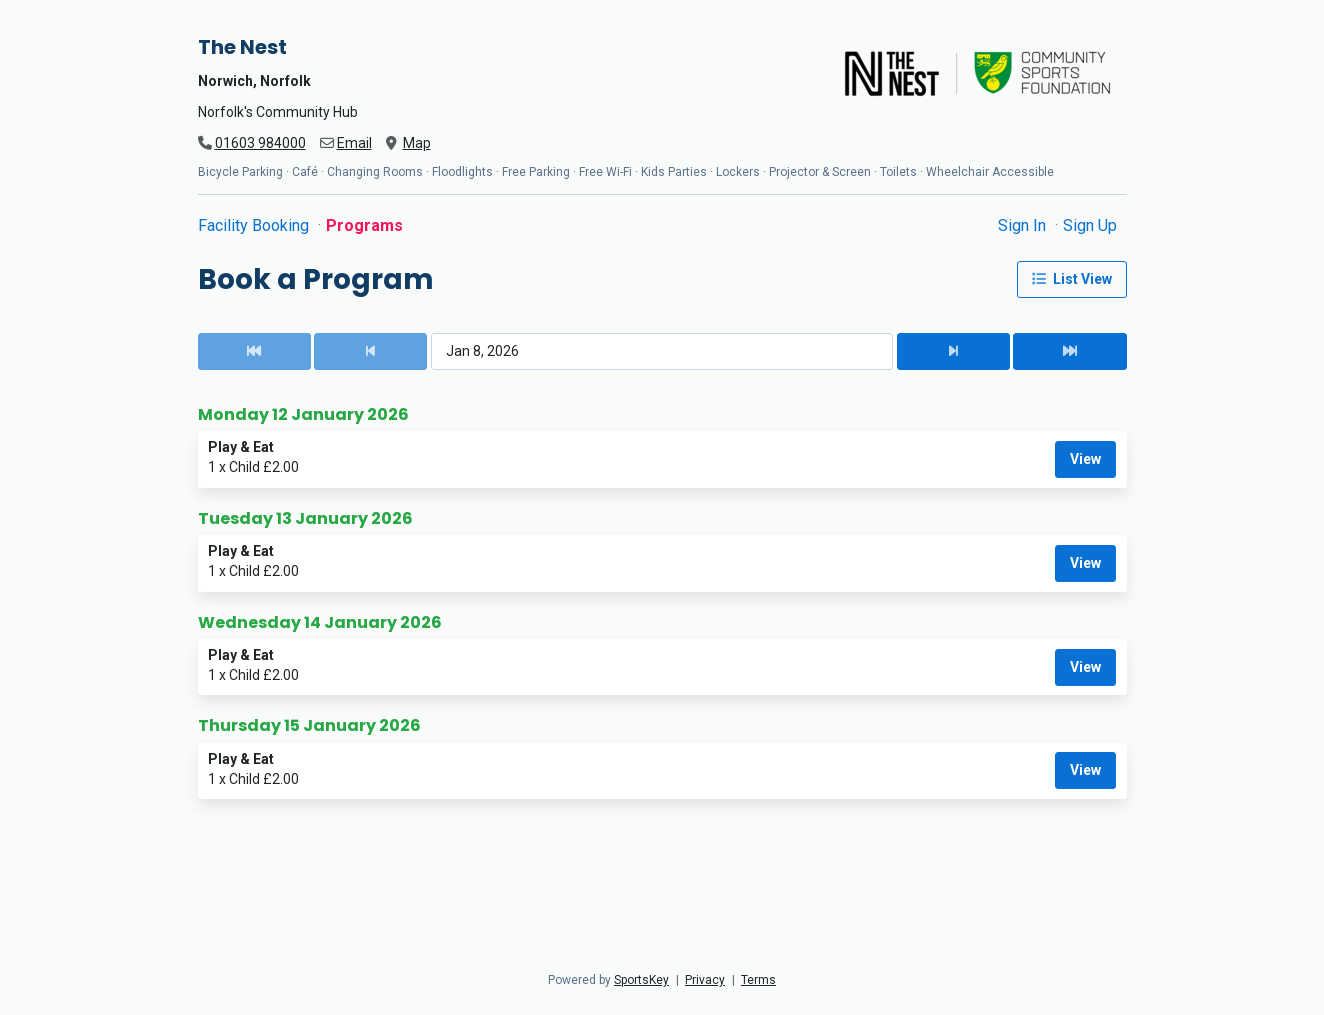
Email (354, 143)
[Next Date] (953, 351)
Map (417, 143)
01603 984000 (260, 143)
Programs (364, 225)
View (1085, 459)
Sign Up (1090, 225)
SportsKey (641, 980)
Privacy (705, 980)
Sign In (1024, 225)
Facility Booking (255, 225)
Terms (758, 980)
